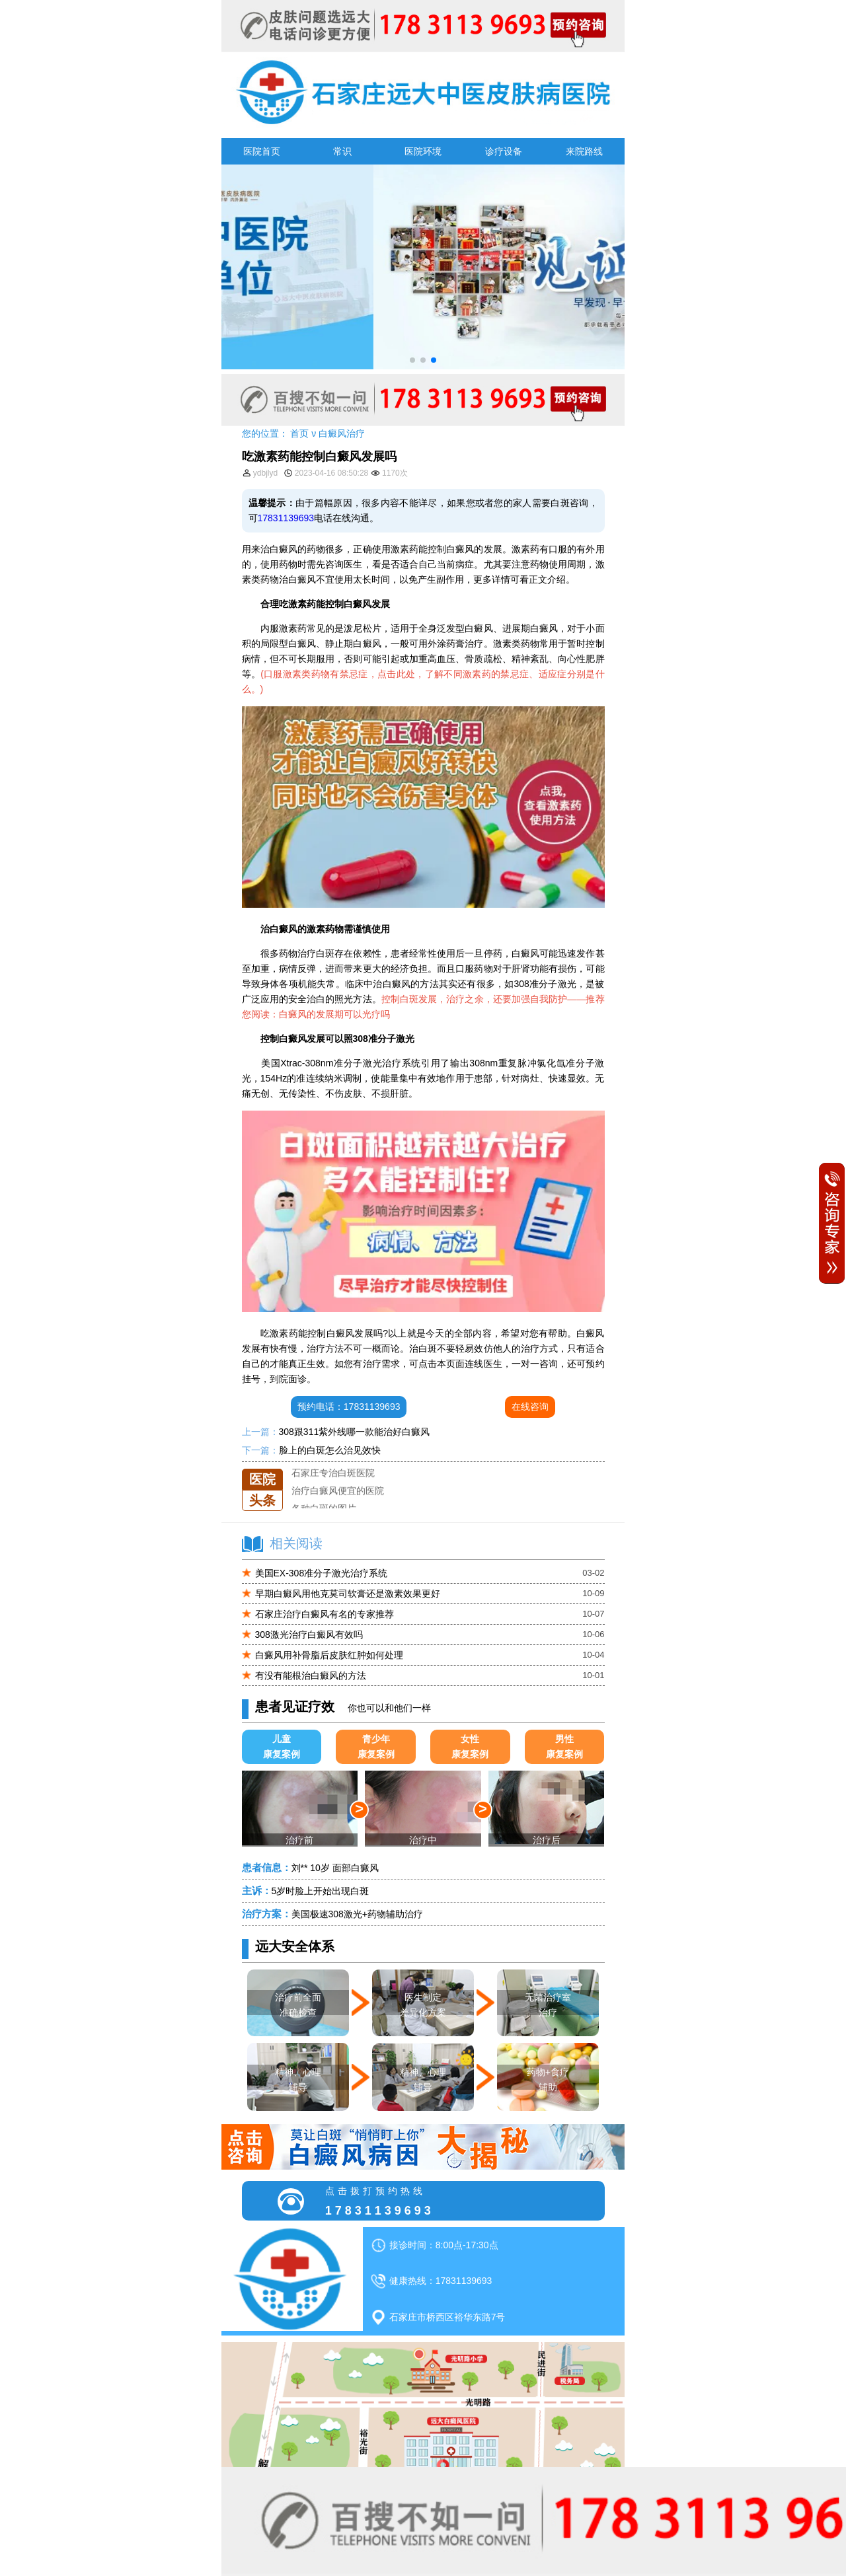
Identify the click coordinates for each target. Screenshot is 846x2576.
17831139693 (286, 518)
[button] (412, 360)
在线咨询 (530, 1406)
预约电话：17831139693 (349, 1406)
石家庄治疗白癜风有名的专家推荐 (324, 1614)
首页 (299, 433)
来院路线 (584, 151)
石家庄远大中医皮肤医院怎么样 (356, 1468)
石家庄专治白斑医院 (333, 1486)
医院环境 (423, 151)
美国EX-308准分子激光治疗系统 (321, 1573)
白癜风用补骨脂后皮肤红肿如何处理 (329, 1655)
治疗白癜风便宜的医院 (337, 1504)
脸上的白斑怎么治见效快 (330, 1450)
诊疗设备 (503, 151)
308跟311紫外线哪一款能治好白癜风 (354, 1431)
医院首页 (261, 151)
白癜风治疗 (342, 433)
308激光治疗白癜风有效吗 (309, 1634)
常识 (342, 151)
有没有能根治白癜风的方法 (310, 1675)
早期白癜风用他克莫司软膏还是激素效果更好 (347, 1593)
